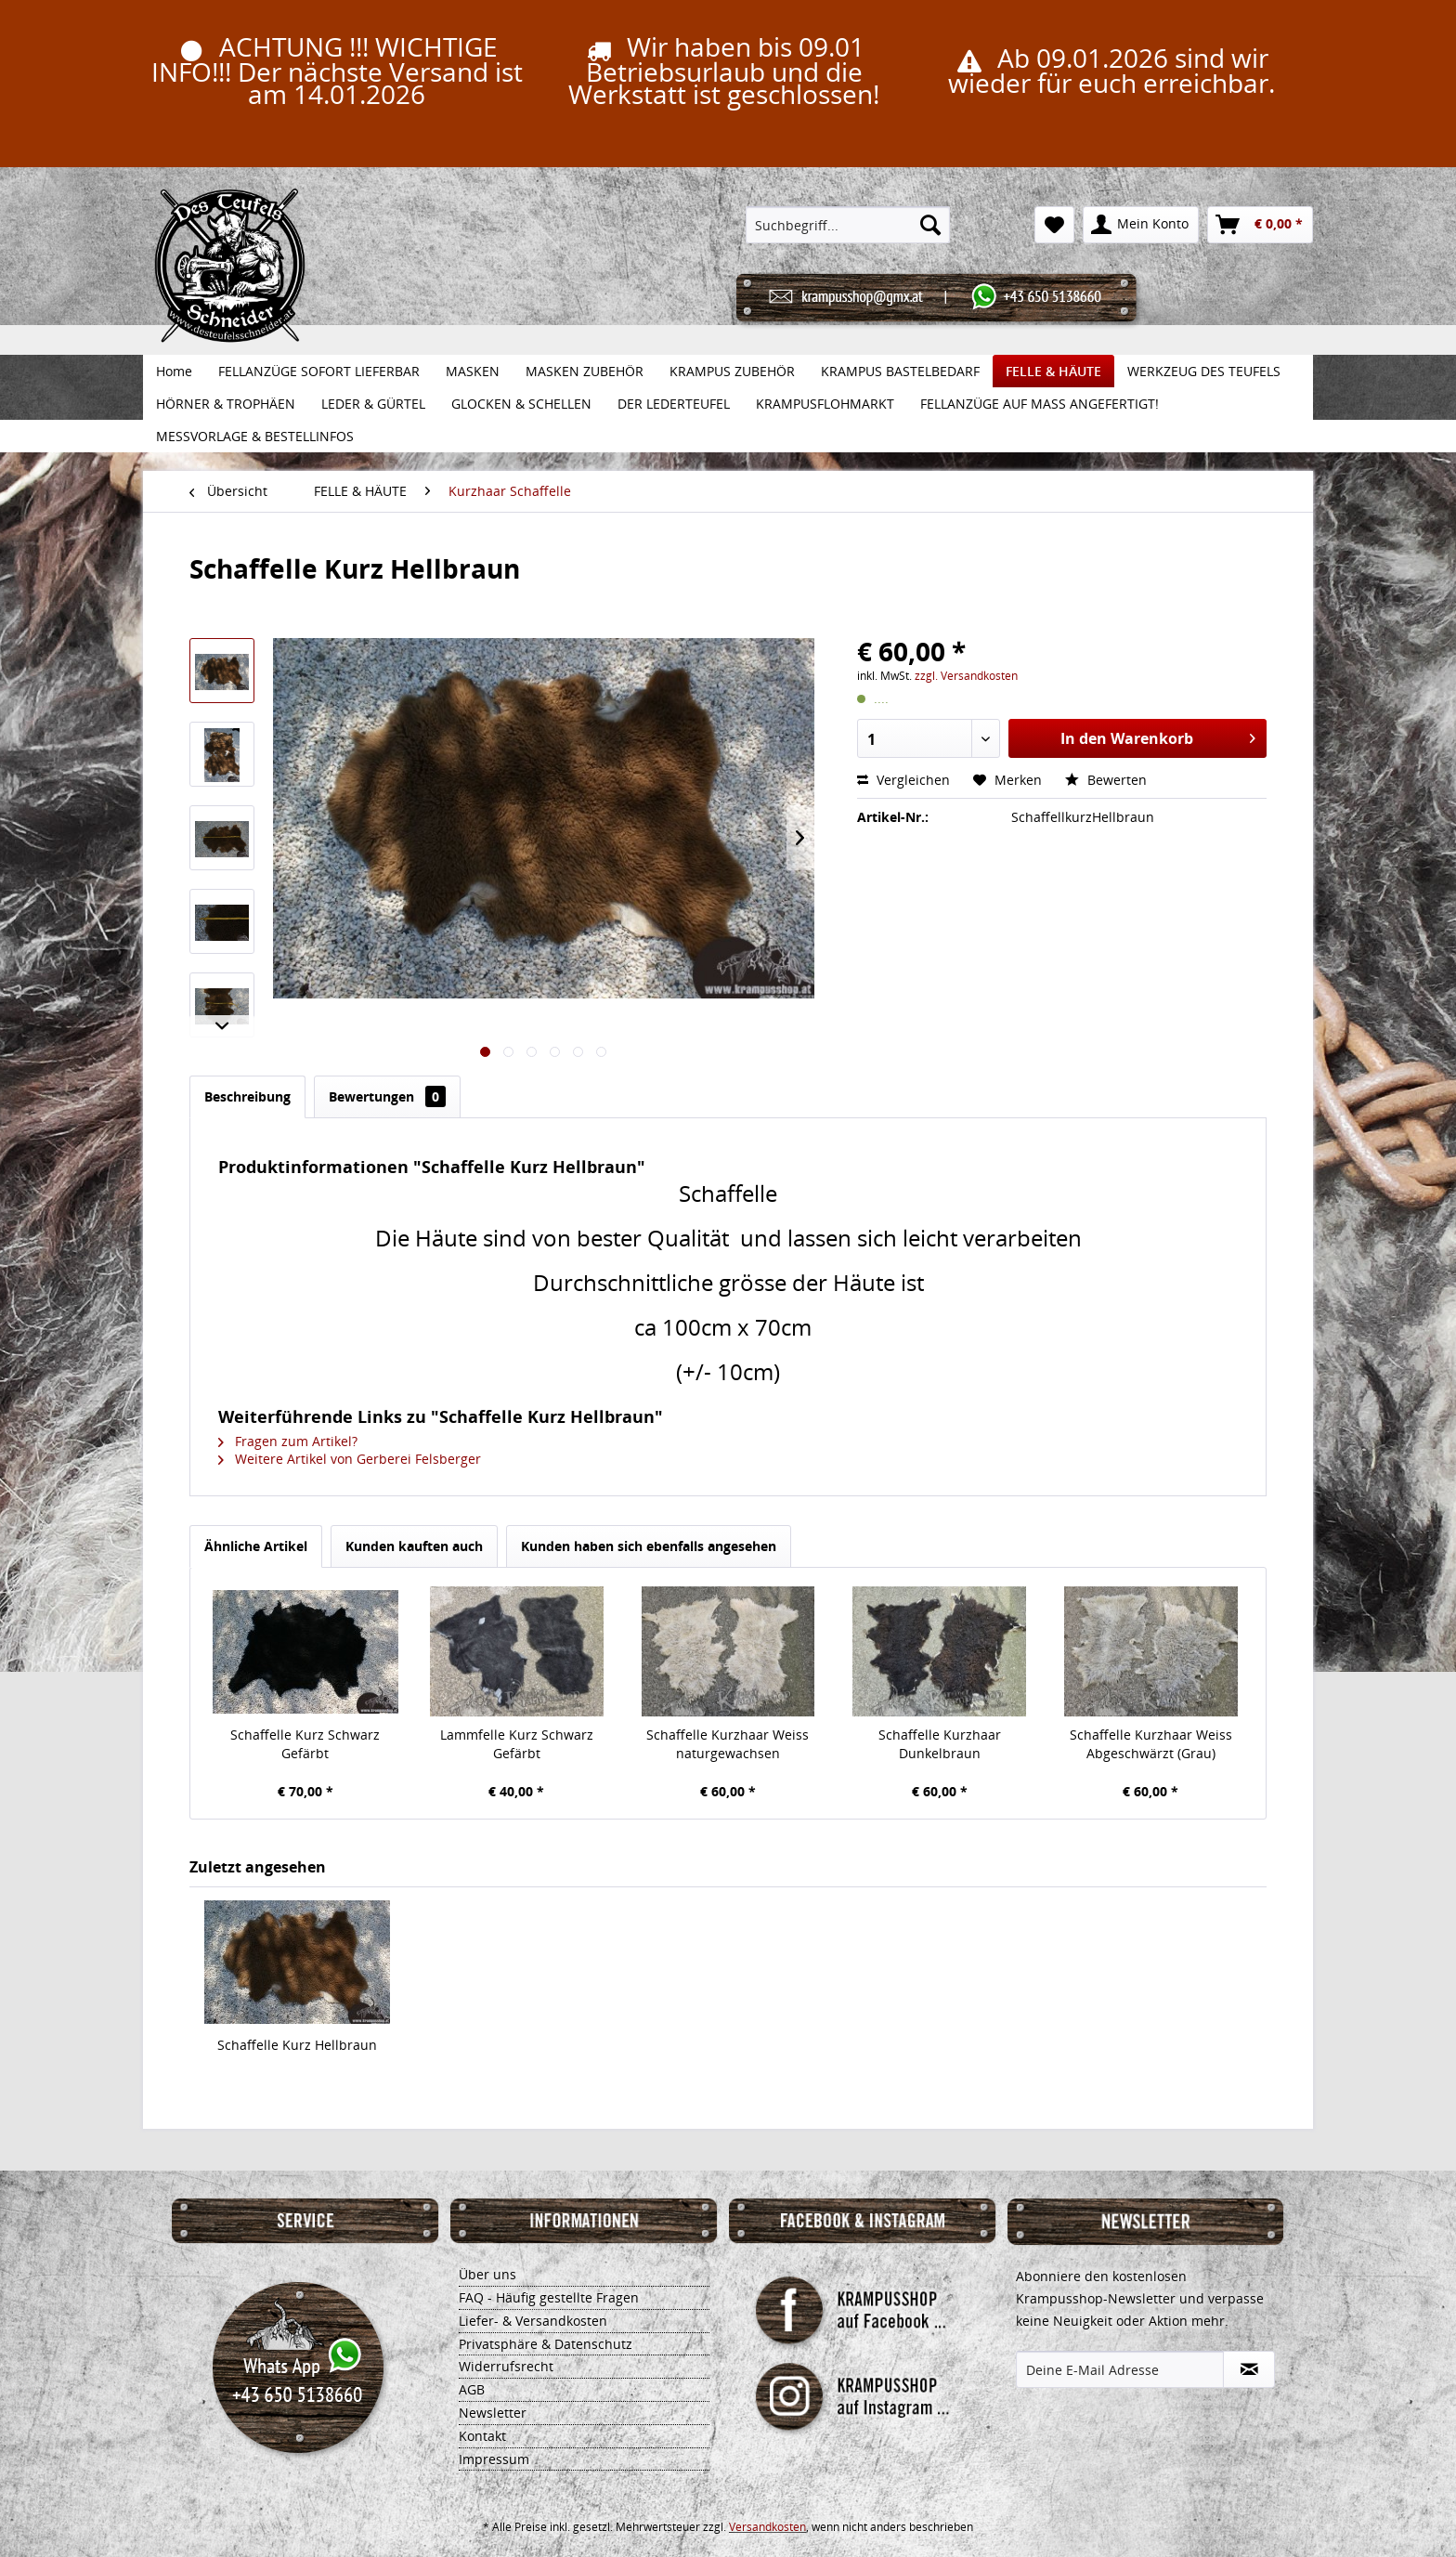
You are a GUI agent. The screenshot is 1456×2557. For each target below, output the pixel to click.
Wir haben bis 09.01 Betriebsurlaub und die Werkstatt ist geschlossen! (723, 70)
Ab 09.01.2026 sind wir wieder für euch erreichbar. (1111, 70)
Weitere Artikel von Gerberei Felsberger (349, 1459)
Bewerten (1106, 780)
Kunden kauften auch (414, 1546)
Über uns (487, 2274)
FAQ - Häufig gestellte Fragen (549, 2297)
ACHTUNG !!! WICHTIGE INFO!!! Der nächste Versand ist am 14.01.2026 (337, 70)
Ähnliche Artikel (255, 1546)
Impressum (494, 2459)
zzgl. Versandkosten (966, 676)
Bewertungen (387, 1096)
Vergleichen (903, 780)
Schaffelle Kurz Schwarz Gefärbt (305, 1744)
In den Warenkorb (1157, 736)
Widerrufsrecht (506, 2366)
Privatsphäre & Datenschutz (545, 2344)
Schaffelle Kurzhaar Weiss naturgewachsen (727, 1744)
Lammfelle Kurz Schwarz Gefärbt (516, 1744)
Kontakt (482, 2436)
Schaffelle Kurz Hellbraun (297, 2045)
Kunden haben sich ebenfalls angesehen (648, 1546)
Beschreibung (247, 1096)
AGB (472, 2389)
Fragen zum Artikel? (288, 1441)
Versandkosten (767, 2527)
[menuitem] (848, 224)
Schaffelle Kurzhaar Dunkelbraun (939, 1744)
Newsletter (492, 2412)
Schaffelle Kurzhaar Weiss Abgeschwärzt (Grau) (1151, 1744)
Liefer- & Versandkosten (533, 2320)
